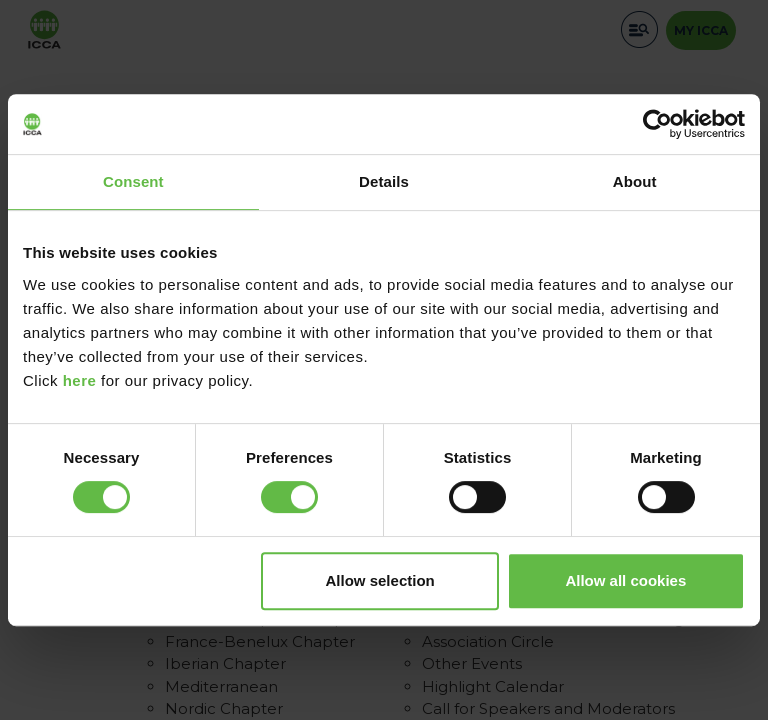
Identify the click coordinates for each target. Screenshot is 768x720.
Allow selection (380, 580)
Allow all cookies (625, 580)
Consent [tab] (133, 181)
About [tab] (635, 181)
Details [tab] (384, 181)
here (80, 380)
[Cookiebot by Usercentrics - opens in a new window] (657, 124)
